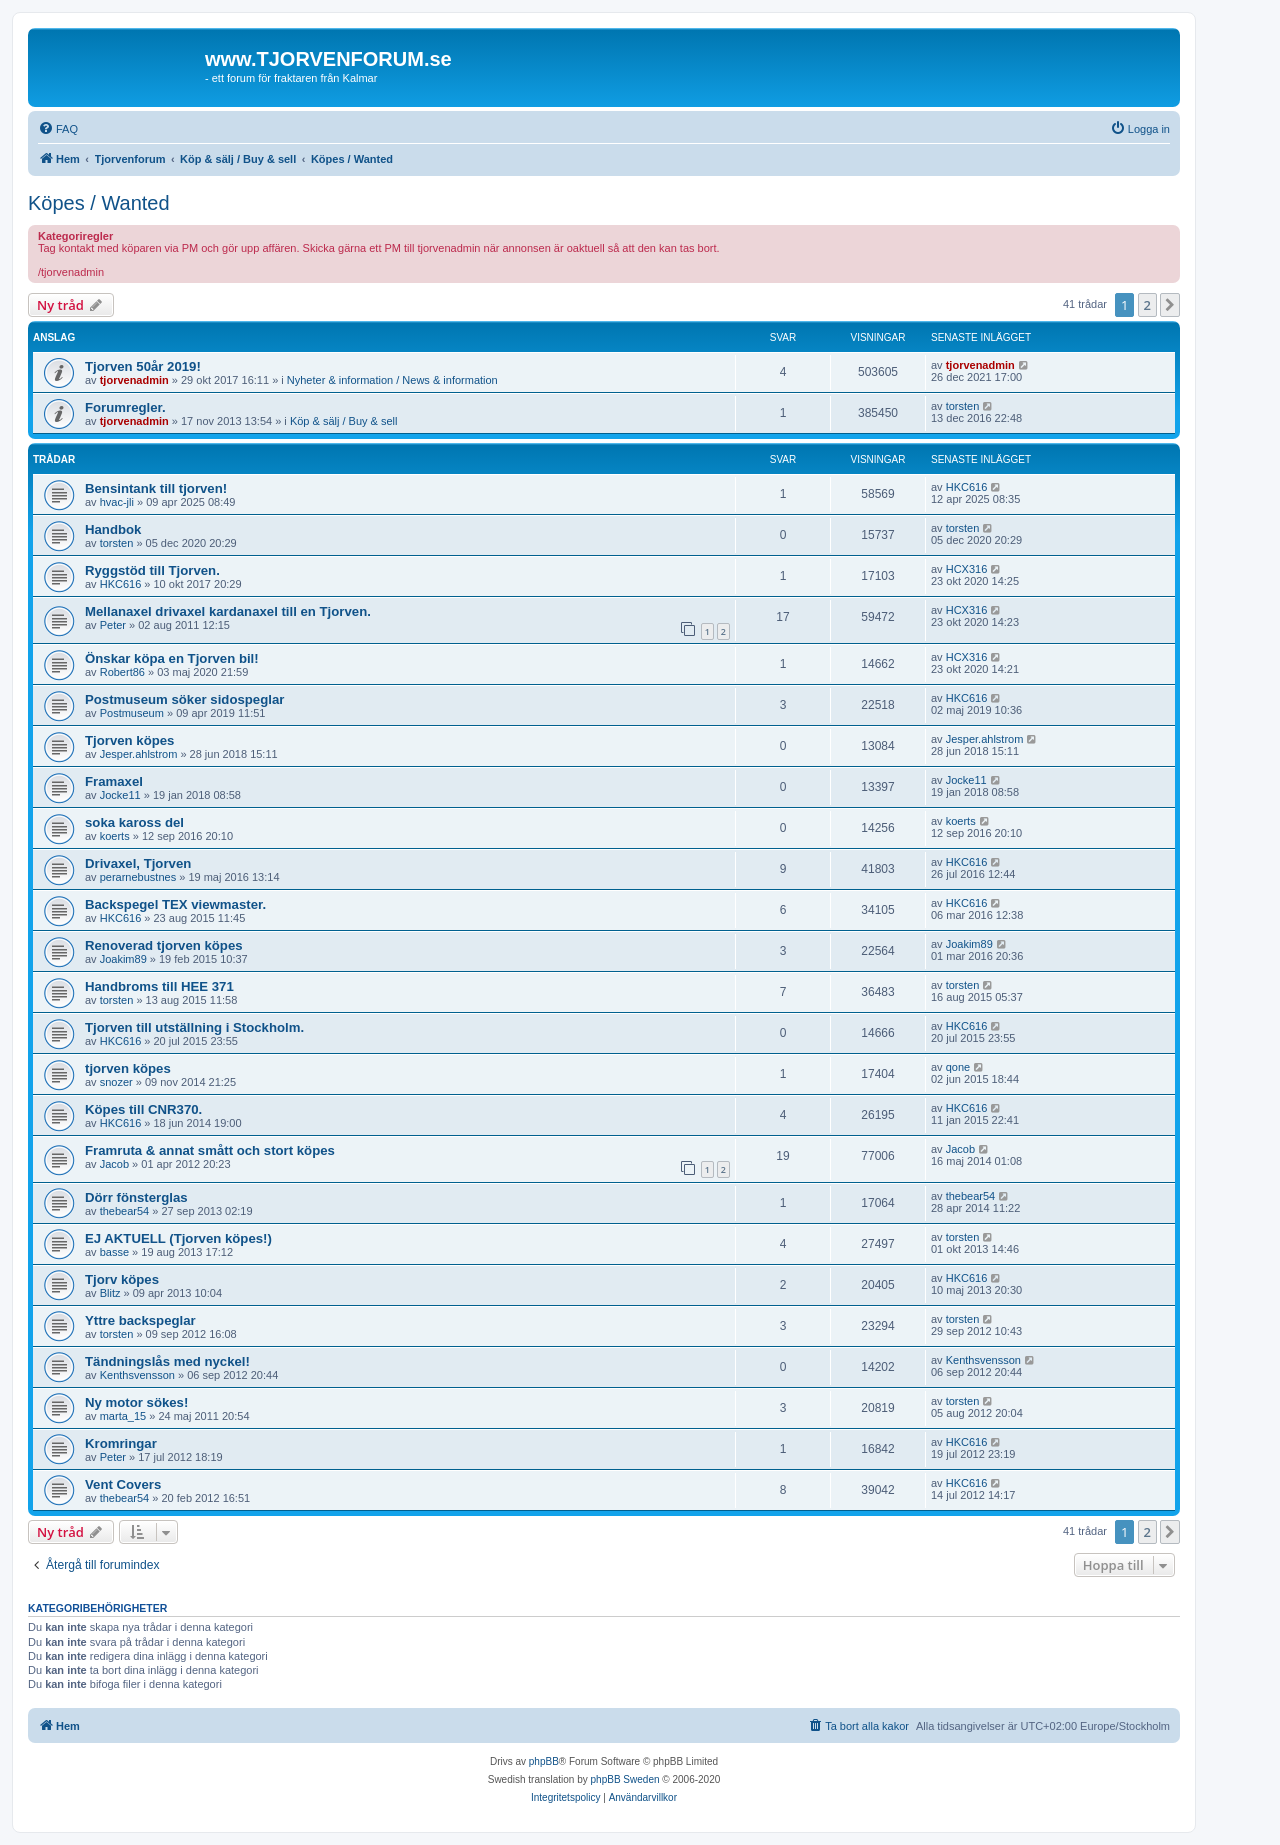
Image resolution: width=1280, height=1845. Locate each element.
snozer (116, 1082)
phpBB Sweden (625, 1779)
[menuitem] (58, 129)
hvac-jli (117, 502)
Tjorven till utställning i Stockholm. (194, 1027)
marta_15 (123, 1416)
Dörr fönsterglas (136, 1197)
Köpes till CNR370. (143, 1109)
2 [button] (1147, 305)
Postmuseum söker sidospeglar (184, 699)
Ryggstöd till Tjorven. (152, 570)
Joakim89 (123, 959)
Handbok (113, 529)
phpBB (544, 1761)
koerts (115, 836)
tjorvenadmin (134, 380)
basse (114, 1252)
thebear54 (125, 1211)
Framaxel (114, 781)
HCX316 (967, 569)
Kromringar (121, 1443)
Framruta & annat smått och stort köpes (210, 1150)
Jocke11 (120, 795)
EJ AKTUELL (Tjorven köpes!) (178, 1238)
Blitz (110, 1293)
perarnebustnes (138, 877)
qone (958, 1067)
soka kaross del (134, 822)
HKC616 (967, 487)
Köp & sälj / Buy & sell (344, 421)
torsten (963, 406)
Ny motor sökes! (136, 1402)
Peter (113, 625)
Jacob (114, 1164)
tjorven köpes (128, 1068)
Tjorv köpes (122, 1279)
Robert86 (122, 672)
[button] (1170, 305)
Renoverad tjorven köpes (164, 945)
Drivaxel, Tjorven (138, 863)
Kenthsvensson (137, 1375)
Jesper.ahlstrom (139, 754)
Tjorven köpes (129, 740)
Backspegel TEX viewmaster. (175, 904)
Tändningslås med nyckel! (167, 1361)
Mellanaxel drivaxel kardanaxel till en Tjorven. (228, 611)
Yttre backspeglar (140, 1320)
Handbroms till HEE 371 (159, 986)
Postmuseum (132, 713)
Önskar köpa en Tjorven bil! (172, 658)
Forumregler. (125, 407)
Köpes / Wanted (99, 203)
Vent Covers (123, 1484)
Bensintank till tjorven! (156, 488)
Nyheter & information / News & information (392, 380)
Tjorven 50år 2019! (143, 366)
